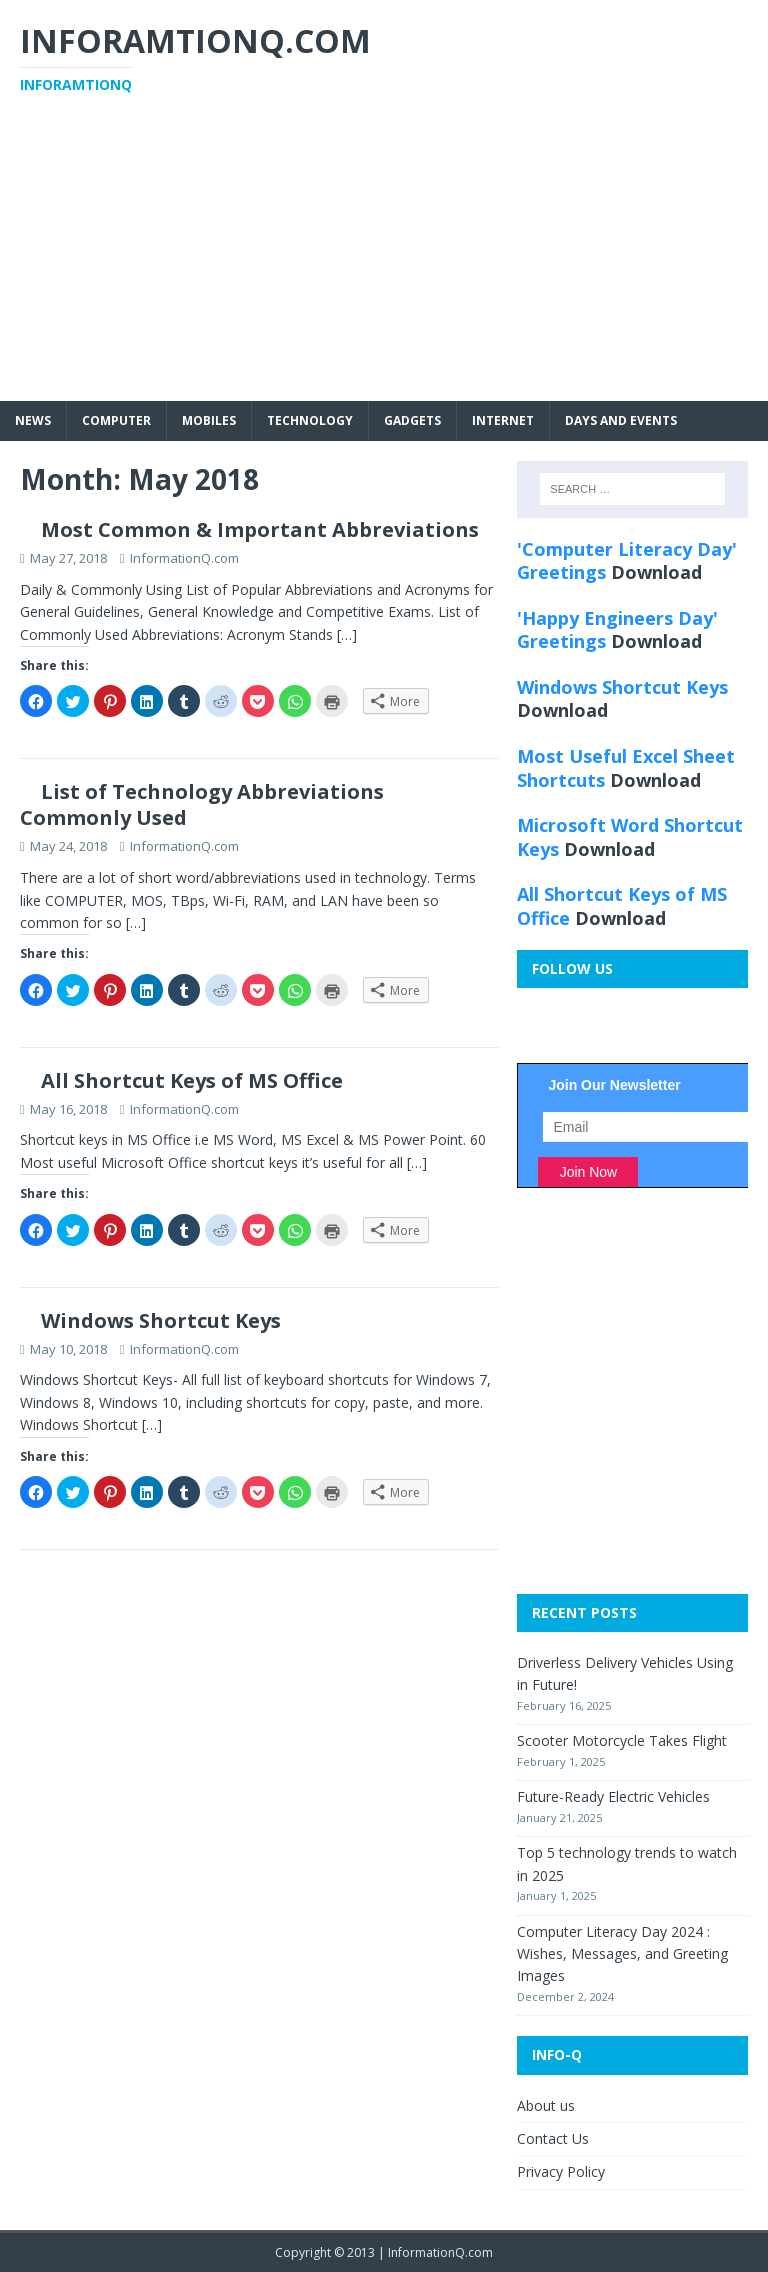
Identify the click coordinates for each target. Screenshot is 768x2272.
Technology (310, 420)
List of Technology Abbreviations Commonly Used (202, 804)
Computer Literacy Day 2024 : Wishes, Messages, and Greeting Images (622, 1954)
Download (656, 572)
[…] (347, 634)
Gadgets (412, 420)
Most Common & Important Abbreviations (260, 529)
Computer (116, 420)
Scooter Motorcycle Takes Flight (622, 1740)
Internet (503, 420)
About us (546, 2105)
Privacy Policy (561, 2171)
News (33, 420)
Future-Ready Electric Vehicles (613, 1796)
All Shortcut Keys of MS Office (192, 1080)
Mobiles (209, 420)
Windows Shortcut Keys (161, 1320)
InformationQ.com (184, 558)
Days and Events (621, 420)
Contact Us (553, 2138)
